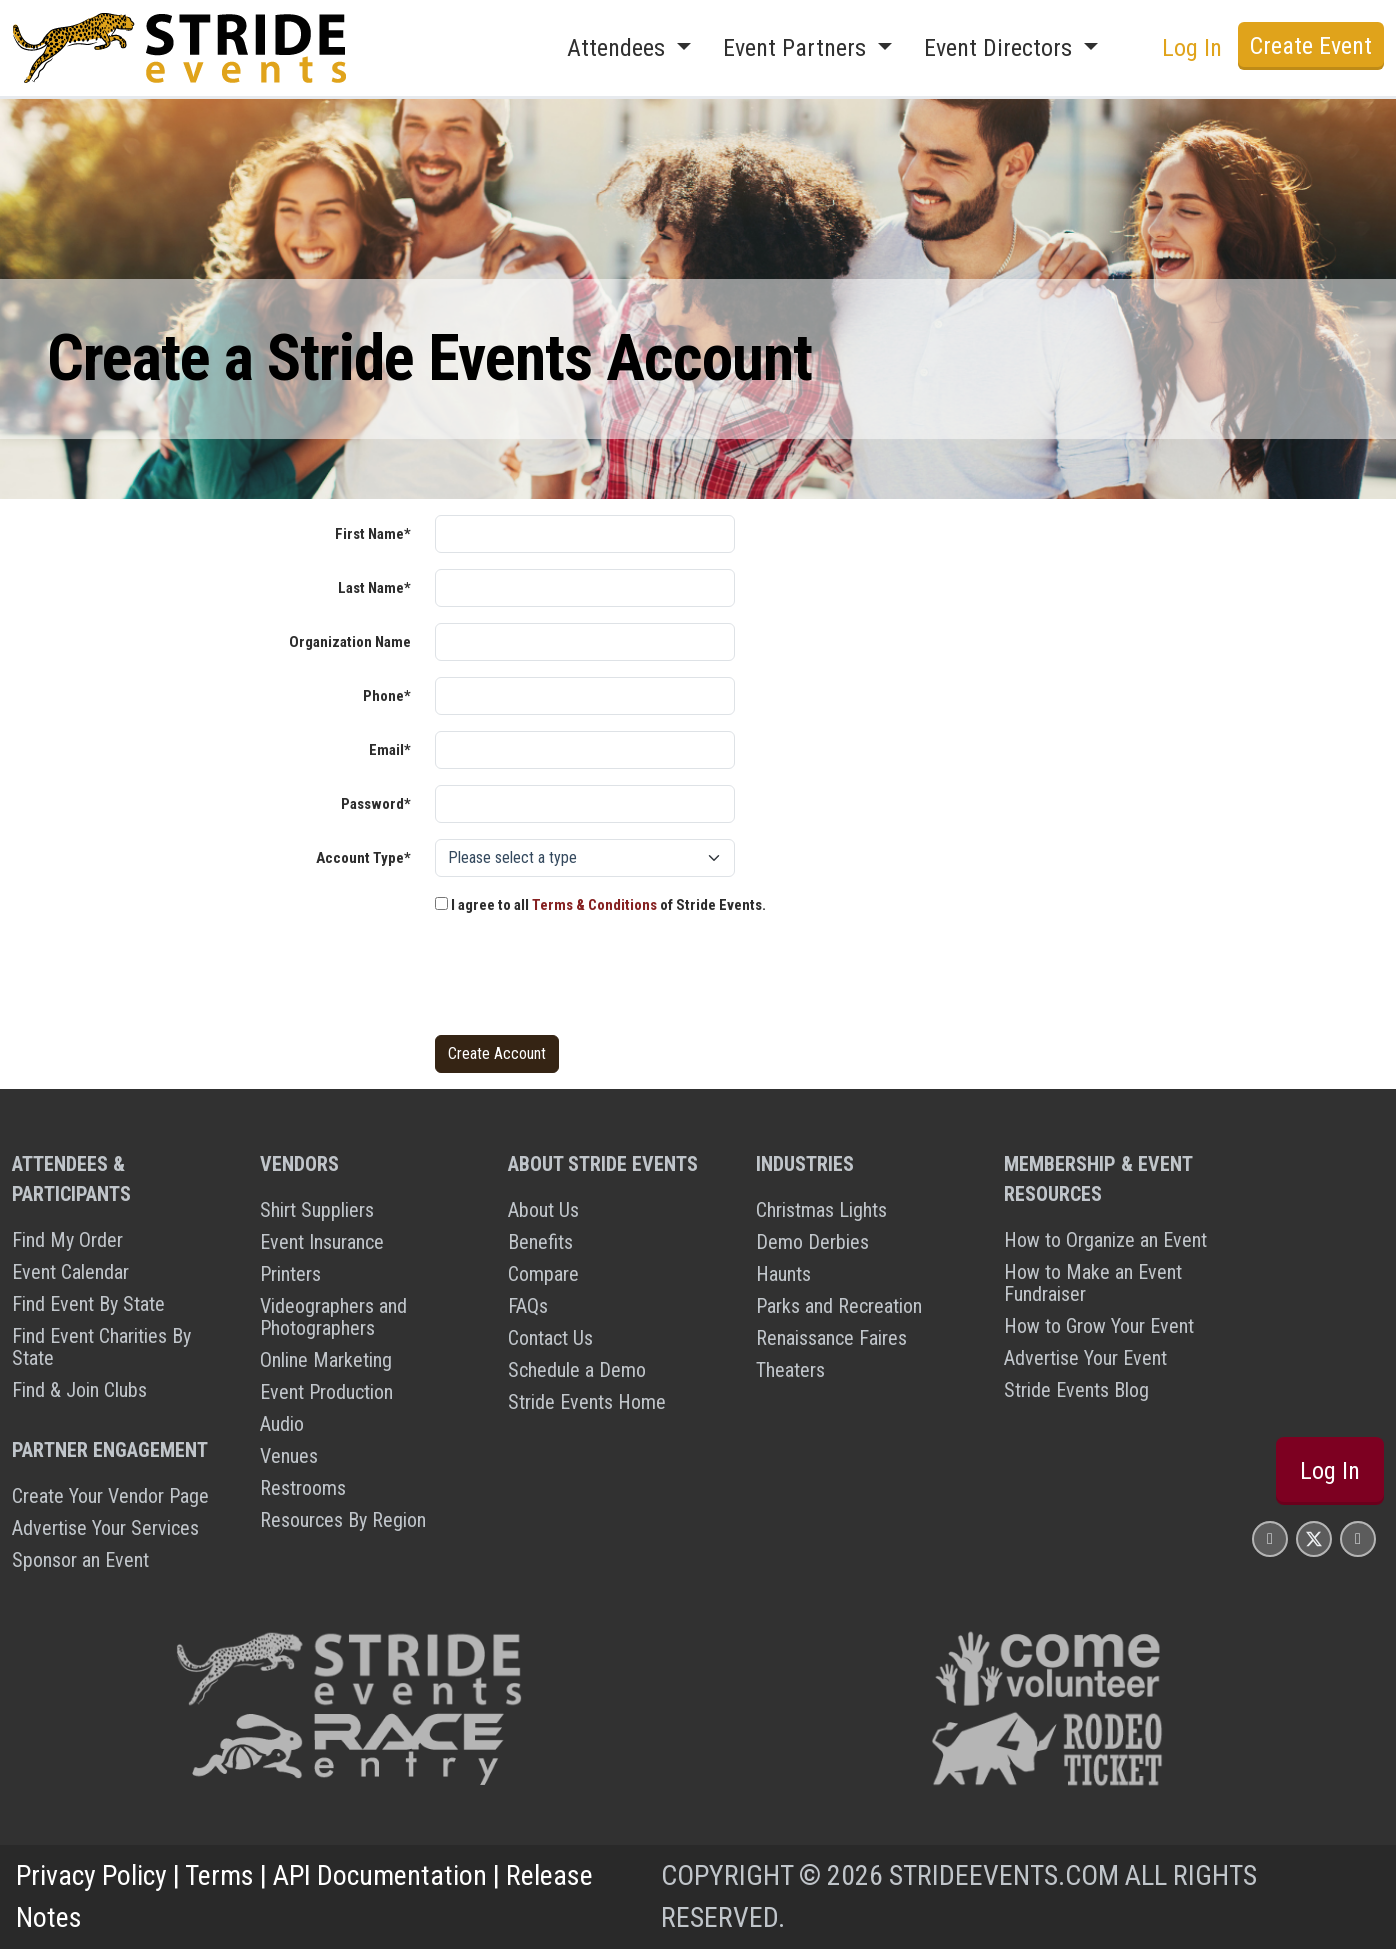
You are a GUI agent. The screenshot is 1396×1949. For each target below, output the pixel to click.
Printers (290, 1274)
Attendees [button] (619, 48)
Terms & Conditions (594, 905)
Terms (219, 1875)
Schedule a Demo (577, 1370)
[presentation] (587, 980)
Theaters (790, 1370)
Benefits (540, 1242)
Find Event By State (88, 1304)
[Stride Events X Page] (1314, 1538)
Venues (289, 1456)
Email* (390, 750)
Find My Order (67, 1240)
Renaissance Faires (831, 1338)
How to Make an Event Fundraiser (1093, 1283)
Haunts (783, 1274)
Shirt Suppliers (317, 1210)
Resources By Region (343, 1520)
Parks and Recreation (839, 1306)
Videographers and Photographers (333, 1317)
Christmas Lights (821, 1210)
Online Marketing (326, 1360)
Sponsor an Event (80, 1560)
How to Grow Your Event (1099, 1326)
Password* (376, 804)
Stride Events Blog (1076, 1390)
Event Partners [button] (797, 48)
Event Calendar (70, 1272)
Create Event (1311, 46)
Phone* (387, 696)
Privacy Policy (91, 1875)
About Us (543, 1210)
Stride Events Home (587, 1402)
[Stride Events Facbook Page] (1270, 1538)
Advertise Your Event (1085, 1358)
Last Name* (374, 588)
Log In (1192, 48)
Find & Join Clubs (79, 1390)
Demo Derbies (812, 1242)
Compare (543, 1274)
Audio (282, 1424)
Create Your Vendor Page (110, 1496)
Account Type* (363, 858)
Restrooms (303, 1488)
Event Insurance (322, 1242)
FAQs (528, 1306)
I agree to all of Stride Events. (600, 905)
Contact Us (550, 1338)
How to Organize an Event (1105, 1240)
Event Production (326, 1392)
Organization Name (350, 642)
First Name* (373, 534)
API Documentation (380, 1875)
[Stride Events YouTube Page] (1358, 1538)
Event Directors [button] (1001, 48)
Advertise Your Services (105, 1528)
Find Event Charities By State (101, 1347)
